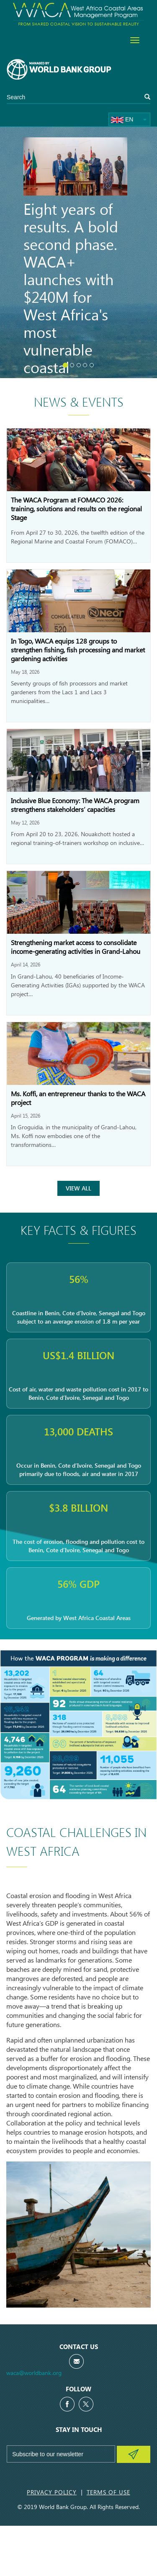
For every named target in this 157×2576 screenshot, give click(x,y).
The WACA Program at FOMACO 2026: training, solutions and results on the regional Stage (76, 508)
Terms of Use (108, 2492)
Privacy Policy (52, 2492)
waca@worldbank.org (34, 2373)
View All (78, 1188)
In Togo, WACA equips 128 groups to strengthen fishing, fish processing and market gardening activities (78, 649)
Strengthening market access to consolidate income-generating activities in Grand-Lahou (75, 947)
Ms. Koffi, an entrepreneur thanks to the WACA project (78, 1098)
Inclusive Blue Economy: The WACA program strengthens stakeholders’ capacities (75, 805)
